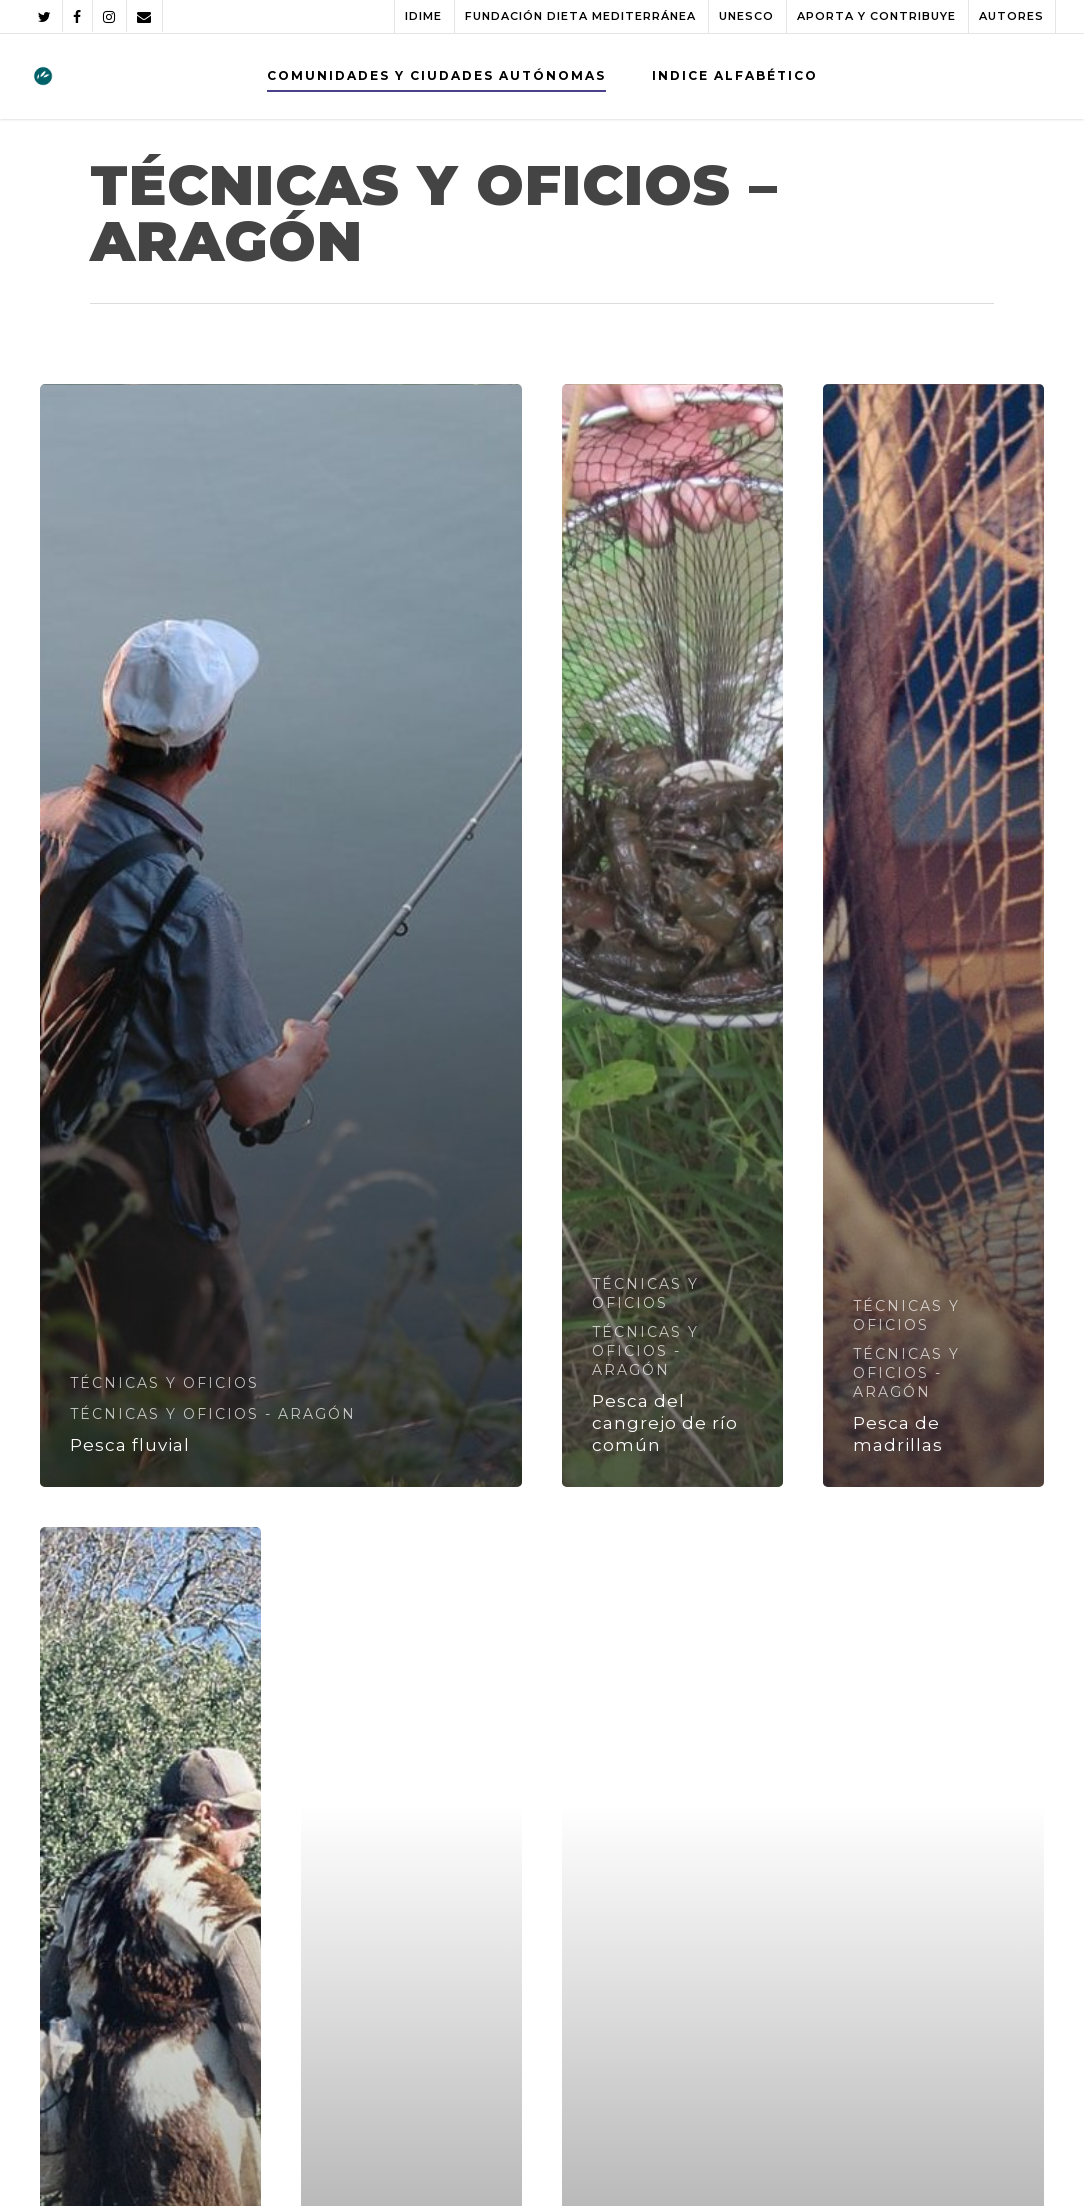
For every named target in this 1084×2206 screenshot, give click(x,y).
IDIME (423, 16)
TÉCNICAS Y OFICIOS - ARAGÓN (213, 1414)
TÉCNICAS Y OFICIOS (164, 1383)
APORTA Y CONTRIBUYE (876, 16)
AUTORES (1011, 16)
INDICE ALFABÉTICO (735, 75)
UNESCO (746, 16)
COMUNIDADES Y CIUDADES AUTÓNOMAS (436, 75)
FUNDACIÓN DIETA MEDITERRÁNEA (580, 16)
